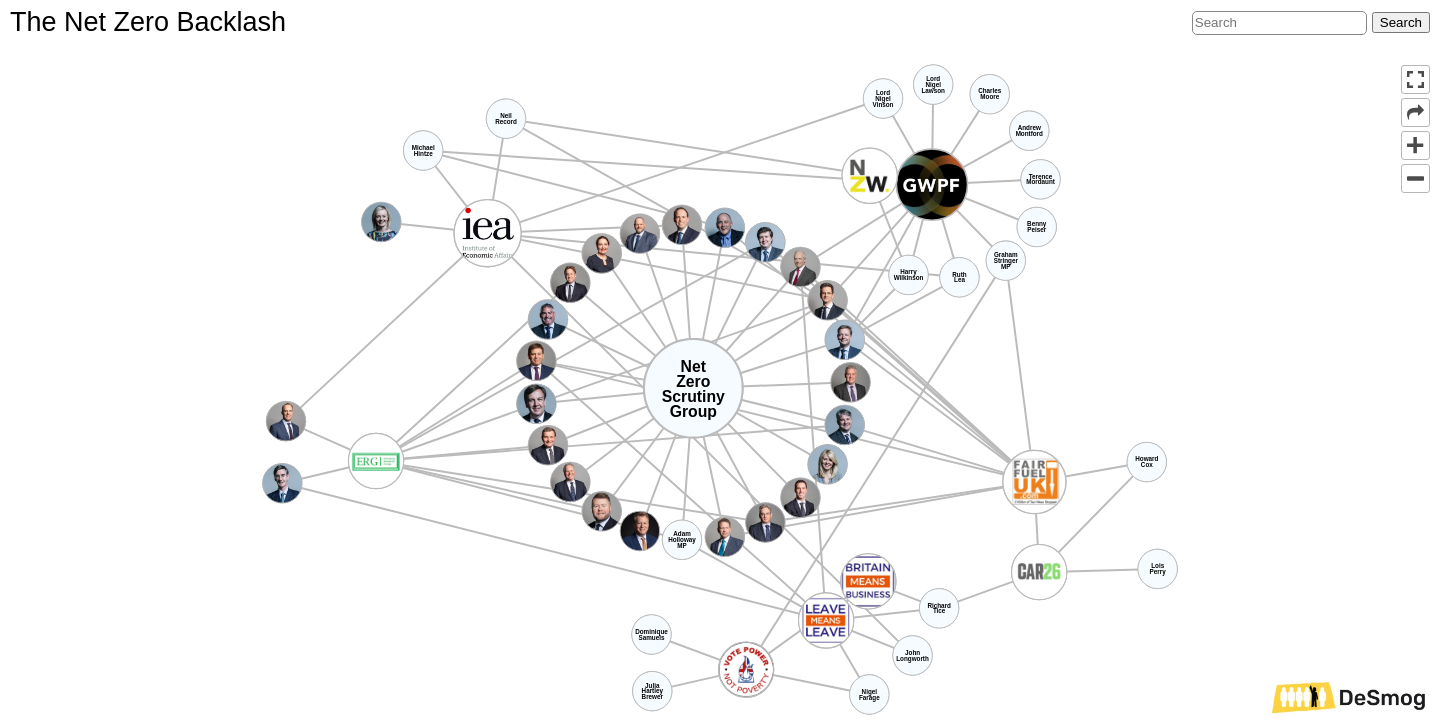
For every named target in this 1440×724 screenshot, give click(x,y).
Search (1401, 22)
